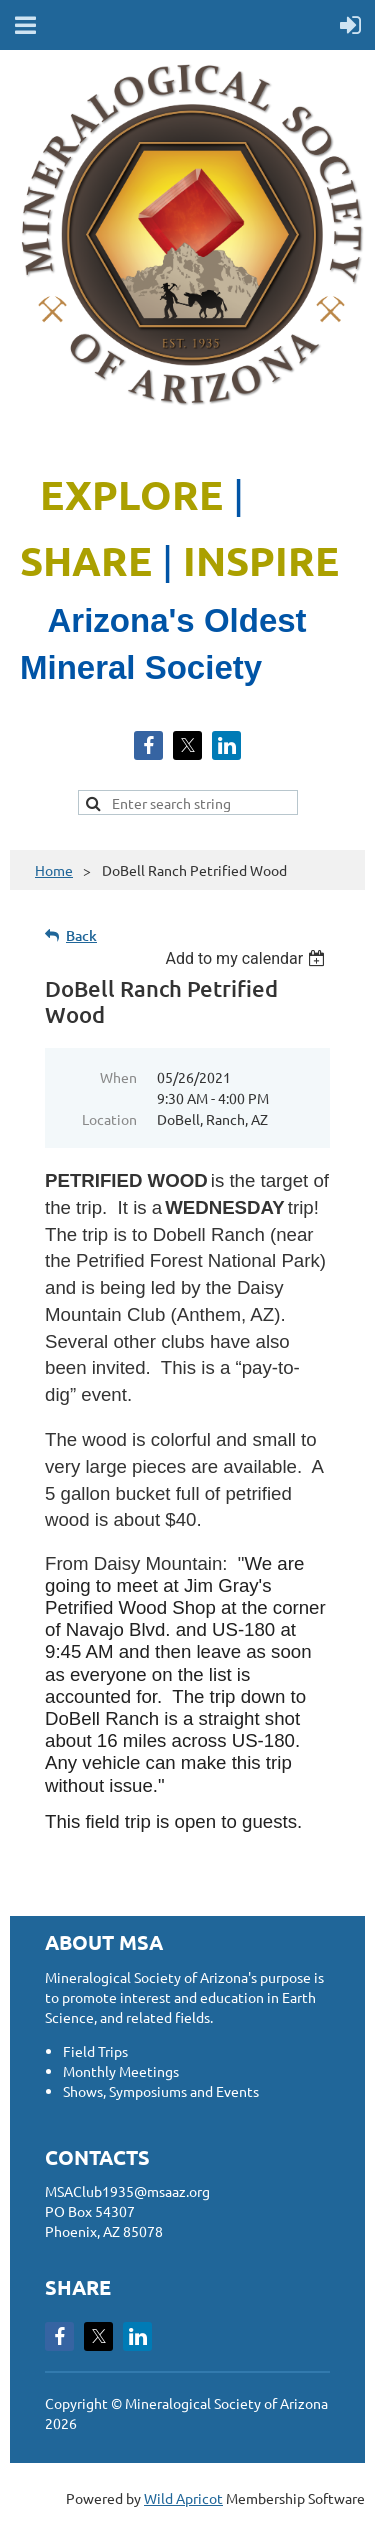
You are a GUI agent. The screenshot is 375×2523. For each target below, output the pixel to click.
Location (109, 1119)
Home (54, 870)
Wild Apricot (183, 2498)
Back (81, 935)
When (118, 1077)
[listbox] (247, 958)
